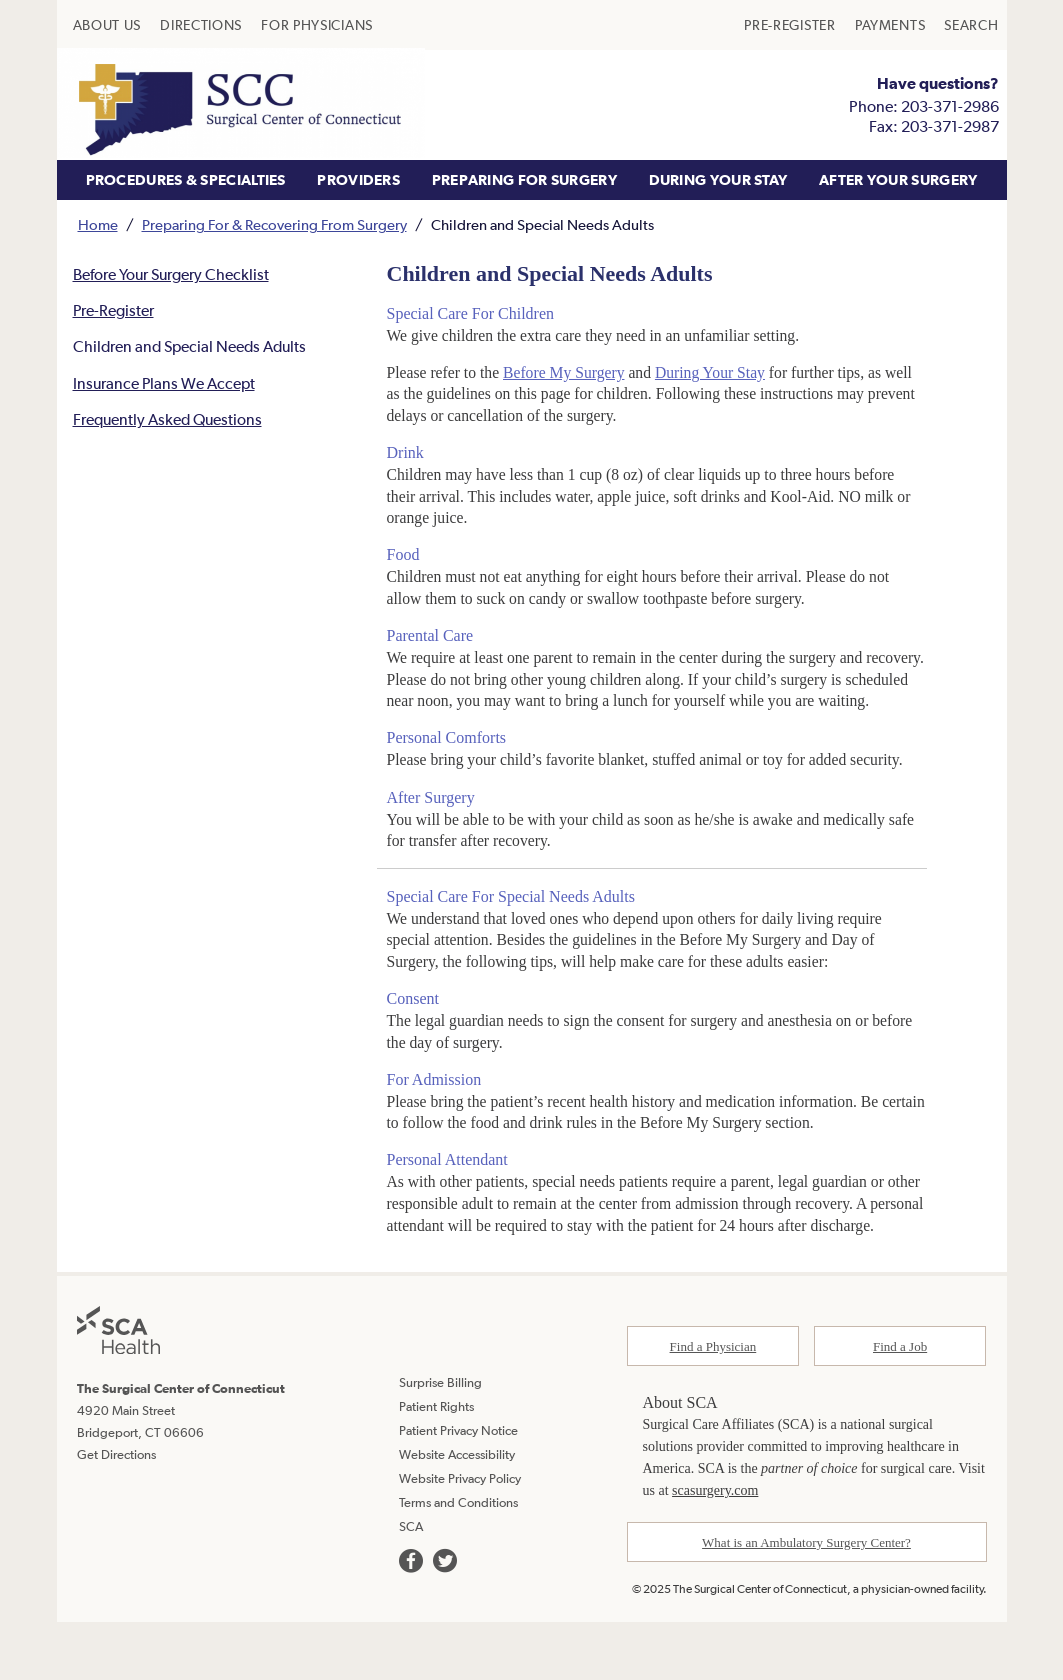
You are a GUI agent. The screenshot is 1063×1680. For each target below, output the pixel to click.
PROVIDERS (358, 179)
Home (98, 224)
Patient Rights (436, 1465)
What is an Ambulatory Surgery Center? (806, 1601)
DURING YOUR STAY (718, 179)
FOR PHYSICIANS (317, 25)
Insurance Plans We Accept (165, 386)
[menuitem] (107, 25)
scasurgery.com (715, 1549)
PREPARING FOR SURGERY (524, 179)
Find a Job (900, 1405)
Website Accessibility (457, 1513)
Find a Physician (713, 1405)
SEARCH (971, 25)
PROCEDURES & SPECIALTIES (186, 179)
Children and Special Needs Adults (193, 349)
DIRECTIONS (201, 25)
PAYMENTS (890, 25)
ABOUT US (107, 25)
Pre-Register (114, 312)
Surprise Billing (440, 1441)
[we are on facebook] (411, 1620)
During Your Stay (717, 373)
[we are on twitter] (445, 1620)
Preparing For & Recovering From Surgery (274, 224)
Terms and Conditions (458, 1561)
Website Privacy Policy (460, 1537)
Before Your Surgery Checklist (172, 275)
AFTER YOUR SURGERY (898, 179)
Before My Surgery (568, 373)
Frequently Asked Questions (169, 422)
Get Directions (116, 1513)
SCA (411, 1585)
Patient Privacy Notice (458, 1489)
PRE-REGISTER (789, 25)
